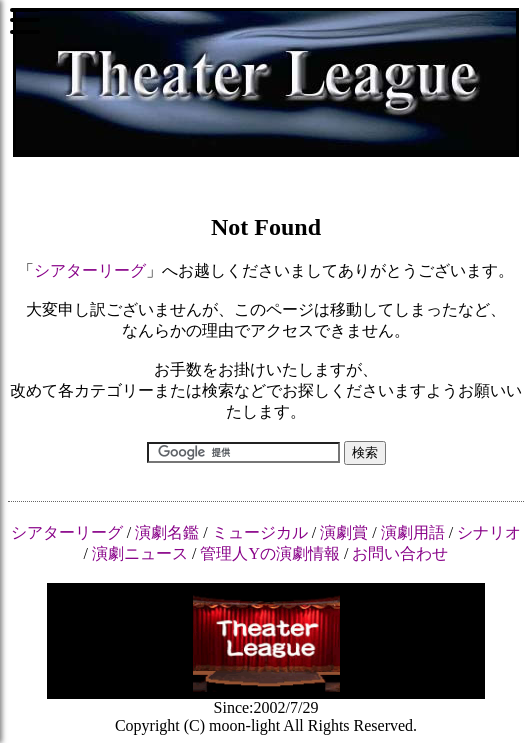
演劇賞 (344, 532)
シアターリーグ (90, 270)
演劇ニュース (140, 553)
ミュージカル (260, 532)
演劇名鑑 (167, 532)
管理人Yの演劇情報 (270, 553)
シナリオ (489, 532)
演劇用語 (413, 532)
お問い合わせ (400, 553)
